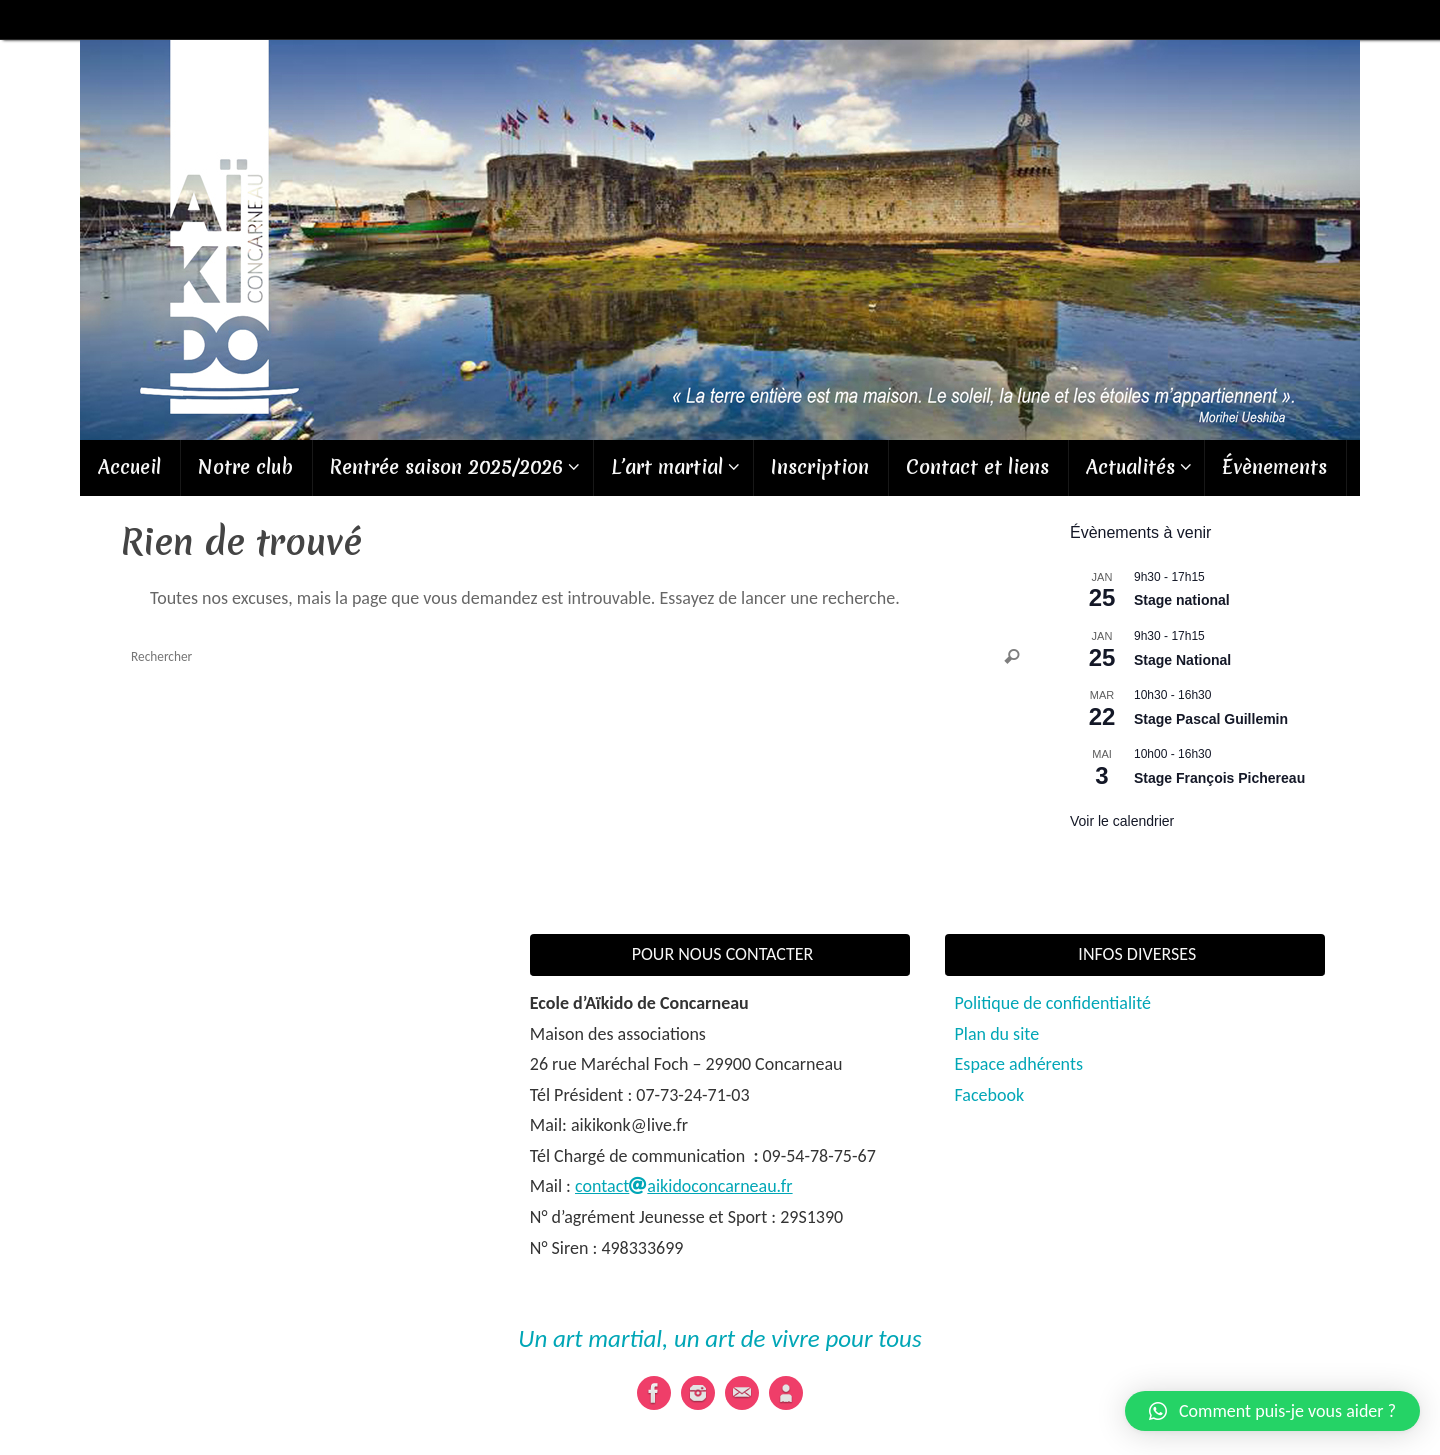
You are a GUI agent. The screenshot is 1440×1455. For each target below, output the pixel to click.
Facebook (990, 1095)
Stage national (1182, 600)
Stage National (1182, 660)
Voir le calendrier (1122, 821)
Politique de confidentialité (1053, 1003)
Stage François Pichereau (1219, 778)
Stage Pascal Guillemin (1211, 719)
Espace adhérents (1019, 1064)
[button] (1272, 1411)
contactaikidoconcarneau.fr (684, 1186)
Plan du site (997, 1034)
